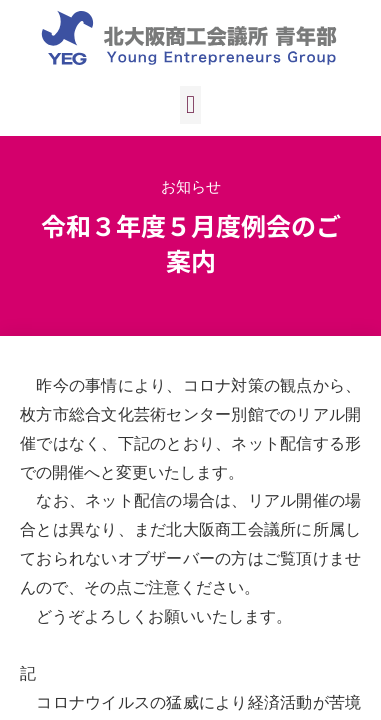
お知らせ (191, 186)
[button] (191, 105)
